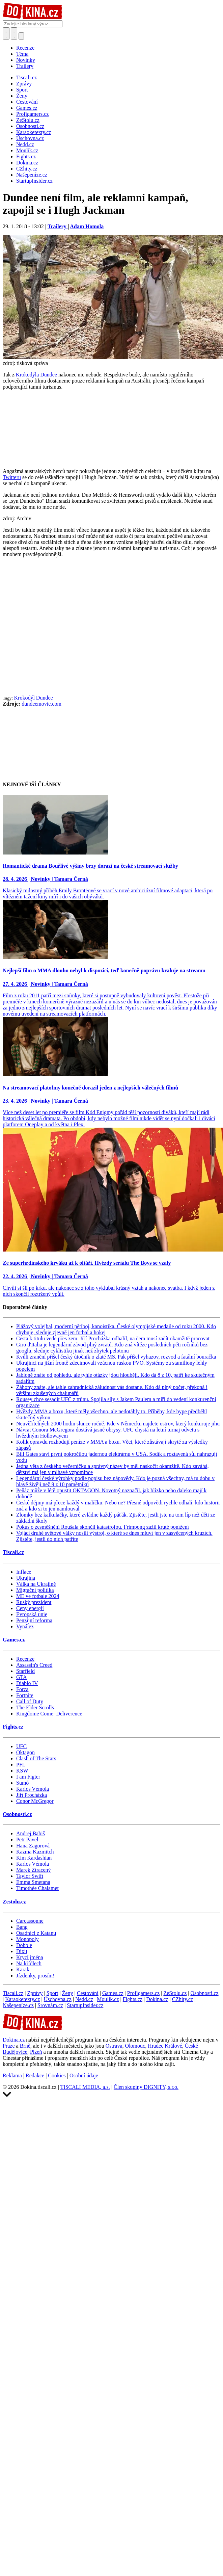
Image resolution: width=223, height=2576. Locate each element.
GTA (21, 1677)
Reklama (12, 2075)
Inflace (23, 1572)
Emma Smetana (33, 1882)
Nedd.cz (84, 1999)
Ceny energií (30, 1608)
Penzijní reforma (34, 1620)
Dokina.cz (157, 1999)
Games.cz (14, 1639)
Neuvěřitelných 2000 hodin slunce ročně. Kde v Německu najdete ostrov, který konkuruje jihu (118, 1423)
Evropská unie (31, 1614)
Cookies (56, 2075)
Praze (9, 2046)
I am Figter (28, 1777)
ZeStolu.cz (175, 1993)
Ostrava (114, 2046)
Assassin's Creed (34, 1665)
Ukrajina (25, 1578)
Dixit (21, 1951)
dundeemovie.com (41, 704)
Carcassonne (30, 1921)
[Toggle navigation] (14, 33)
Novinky (25, 60)
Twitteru (12, 477)
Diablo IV (27, 1683)
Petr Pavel (27, 1839)
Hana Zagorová (33, 1845)
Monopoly (27, 1939)
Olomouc (135, 2046)
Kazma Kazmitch (35, 1852)
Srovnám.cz (50, 2005)
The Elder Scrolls (35, 1707)
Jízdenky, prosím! (35, 1975)
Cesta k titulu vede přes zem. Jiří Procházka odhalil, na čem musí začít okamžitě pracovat (113, 1338)
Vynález (25, 1626)
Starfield (25, 1671)
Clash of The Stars (36, 1758)
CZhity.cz (182, 1999)
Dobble (24, 1945)
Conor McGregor (35, 1801)
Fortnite (24, 1695)
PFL (21, 1764)
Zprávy (35, 1993)
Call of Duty (29, 1701)
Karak (22, 1969)
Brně (25, 2046)
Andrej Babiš (30, 1833)
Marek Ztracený (33, 1870)
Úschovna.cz (58, 1999)
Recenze (25, 48)
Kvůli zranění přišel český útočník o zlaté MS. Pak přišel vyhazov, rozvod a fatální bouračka (116, 1357)
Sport (52, 1993)
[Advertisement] (63, 629)
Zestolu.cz (14, 1901)
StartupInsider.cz (85, 2005)
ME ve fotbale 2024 (37, 1596)
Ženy (67, 1993)
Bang (22, 1927)
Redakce (35, 2075)
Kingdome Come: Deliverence (49, 1713)
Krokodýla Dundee (36, 374)
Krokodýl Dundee (33, 698)
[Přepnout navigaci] (21, 36)
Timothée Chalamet (37, 1888)
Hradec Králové (165, 2046)
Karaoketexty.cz (22, 1999)
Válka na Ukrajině (36, 1584)
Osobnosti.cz (17, 1814)
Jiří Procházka (31, 1795)
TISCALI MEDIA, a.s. (85, 2087)
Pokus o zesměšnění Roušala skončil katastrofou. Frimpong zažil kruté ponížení (102, 1527)
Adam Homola (87, 226)
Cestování (88, 1993)
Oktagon (25, 1752)
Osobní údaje (83, 2075)
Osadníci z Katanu (36, 1933)
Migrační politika (35, 1590)
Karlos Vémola (32, 1789)
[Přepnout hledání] (6, 33)
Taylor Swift (29, 1876)
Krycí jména (29, 1957)
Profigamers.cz (143, 1993)
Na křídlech (28, 1963)
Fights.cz (13, 1727)
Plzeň (36, 2052)
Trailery (24, 66)
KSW (22, 1770)
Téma (22, 54)
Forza (22, 1689)
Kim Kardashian (34, 1858)
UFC (21, 1746)
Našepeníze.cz (18, 2005)
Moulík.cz (108, 1999)
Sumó (22, 1783)
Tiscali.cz (13, 1552)
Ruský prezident (33, 1602)
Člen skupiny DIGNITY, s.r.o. (146, 2087)
